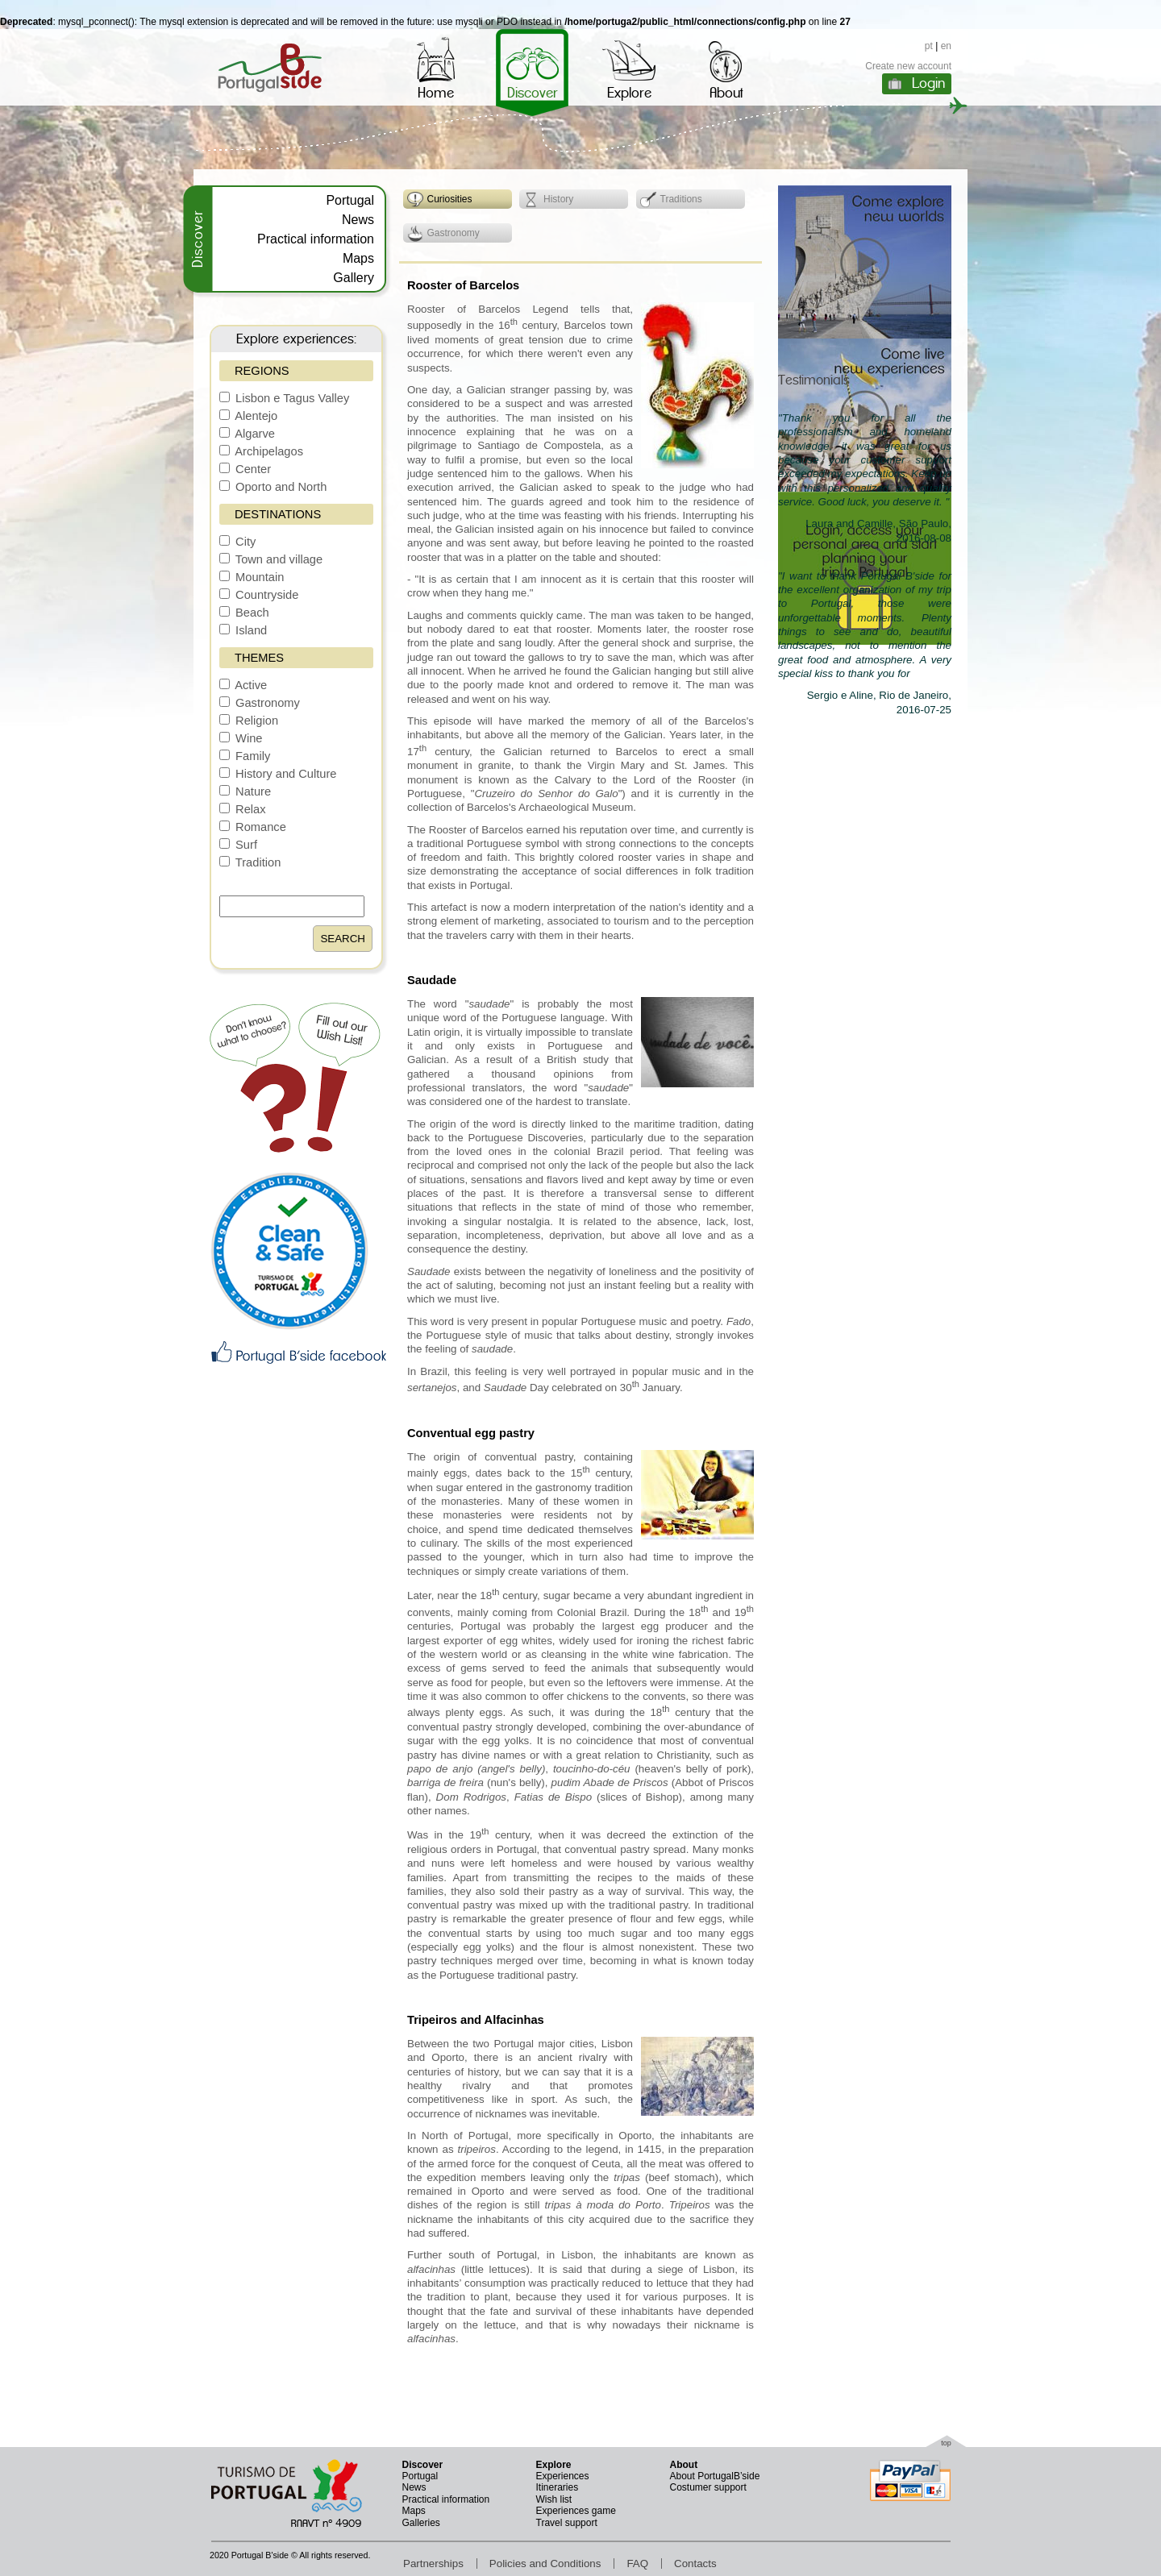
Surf (238, 844)
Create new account (908, 66)
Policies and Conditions (545, 2563)
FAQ (637, 2563)
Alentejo (248, 415)
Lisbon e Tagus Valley (284, 398)
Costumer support (708, 2487)
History (548, 200)
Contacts (695, 2563)
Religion (248, 720)
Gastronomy (259, 702)
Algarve (247, 433)
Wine (240, 738)
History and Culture (278, 773)
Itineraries (557, 2487)
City (237, 541)
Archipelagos (261, 451)
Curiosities (439, 200)
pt (929, 46)
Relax (242, 809)
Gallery (353, 278)
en (946, 46)
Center (245, 469)
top (946, 2443)
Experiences (562, 2476)
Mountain (251, 577)
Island (243, 630)
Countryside (258, 594)
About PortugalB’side (715, 2476)
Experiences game (576, 2510)
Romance (252, 827)
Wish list (554, 2499)
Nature (245, 791)
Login (928, 83)
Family (244, 756)
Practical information (315, 239)
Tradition (250, 862)
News (358, 219)
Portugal (350, 200)
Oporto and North (273, 486)
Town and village (270, 559)
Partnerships (433, 2563)
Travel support (566, 2522)
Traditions (671, 200)
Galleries (421, 2522)
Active (243, 685)
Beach (244, 612)
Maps (358, 258)
